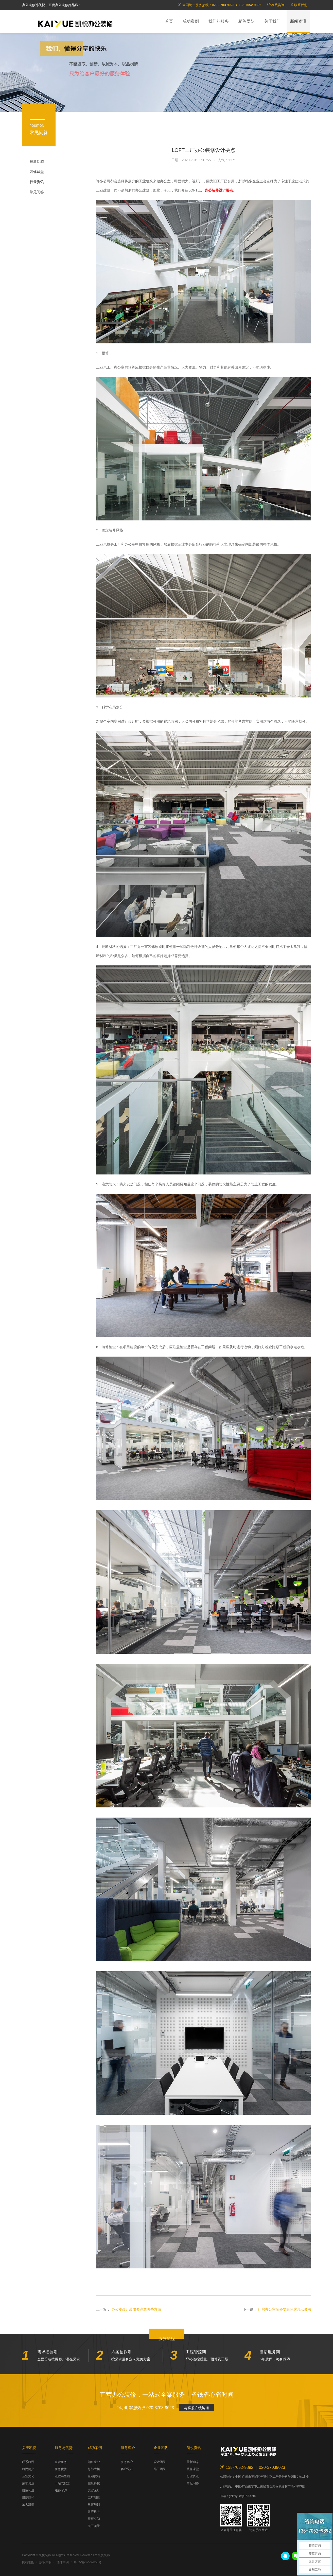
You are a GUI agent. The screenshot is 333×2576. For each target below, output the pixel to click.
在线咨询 (278, 5)
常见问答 (37, 192)
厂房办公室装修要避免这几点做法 (284, 2309)
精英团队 (246, 21)
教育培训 (94, 2504)
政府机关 (94, 2512)
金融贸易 (94, 2476)
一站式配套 (62, 2483)
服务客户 (61, 2490)
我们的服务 (218, 21)
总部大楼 (94, 2469)
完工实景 (94, 2526)
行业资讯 (37, 182)
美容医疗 (94, 2490)
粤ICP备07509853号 (87, 2562)
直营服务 (61, 2462)
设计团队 (160, 2462)
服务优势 (61, 2469)
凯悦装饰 (75, 23)
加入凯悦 (28, 2504)
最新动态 (37, 162)
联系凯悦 (28, 2462)
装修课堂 (37, 172)
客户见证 (127, 2469)
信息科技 (94, 2483)
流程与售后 (62, 2476)
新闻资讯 (298, 21)
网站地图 (28, 2562)
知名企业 (94, 2462)
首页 (169, 21)
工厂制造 (94, 2497)
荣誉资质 (28, 2483)
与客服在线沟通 (196, 2408)
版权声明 (45, 2562)
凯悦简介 (28, 2469)
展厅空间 (94, 2519)
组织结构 (28, 2497)
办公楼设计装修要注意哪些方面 (136, 2309)
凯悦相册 (28, 2490)
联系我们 (300, 5)
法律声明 (63, 2562)
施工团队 (160, 2469)
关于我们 (272, 21)
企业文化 (28, 2476)
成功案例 (191, 21)
